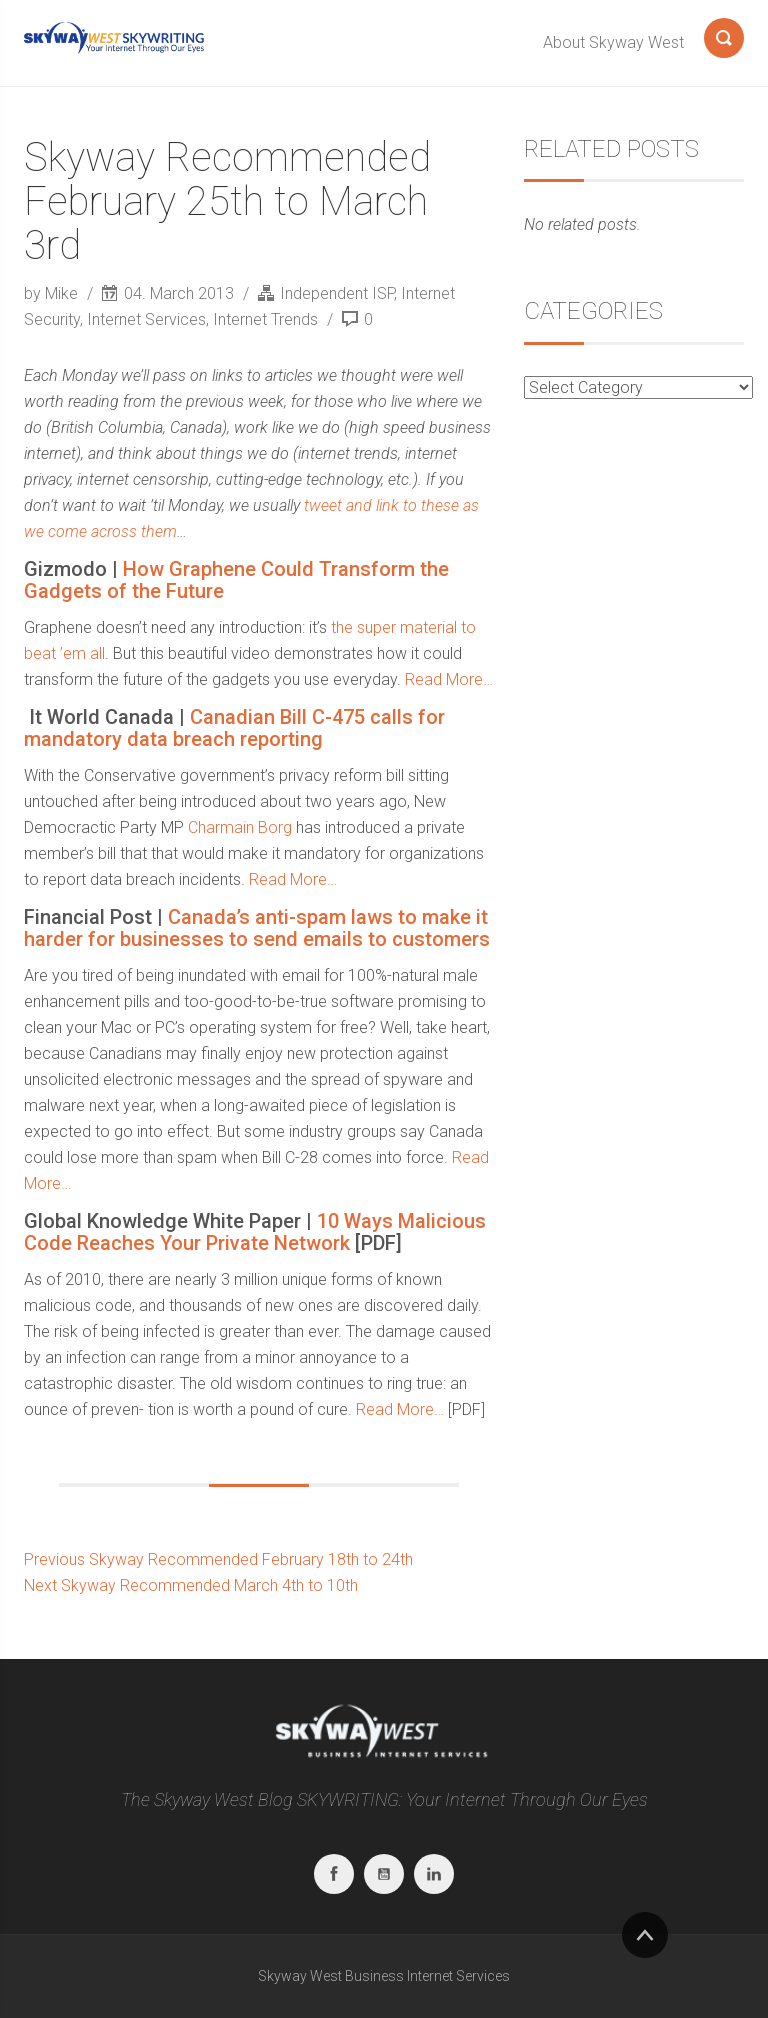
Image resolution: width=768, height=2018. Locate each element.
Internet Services (146, 319)
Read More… (449, 679)
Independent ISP (337, 293)
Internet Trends (265, 319)
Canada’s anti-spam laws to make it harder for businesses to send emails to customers (257, 928)
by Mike (53, 293)
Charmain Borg (240, 827)
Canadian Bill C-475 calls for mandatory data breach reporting (234, 728)
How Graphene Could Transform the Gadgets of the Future (236, 580)
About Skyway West (613, 42)
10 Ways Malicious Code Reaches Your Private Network (255, 1232)
